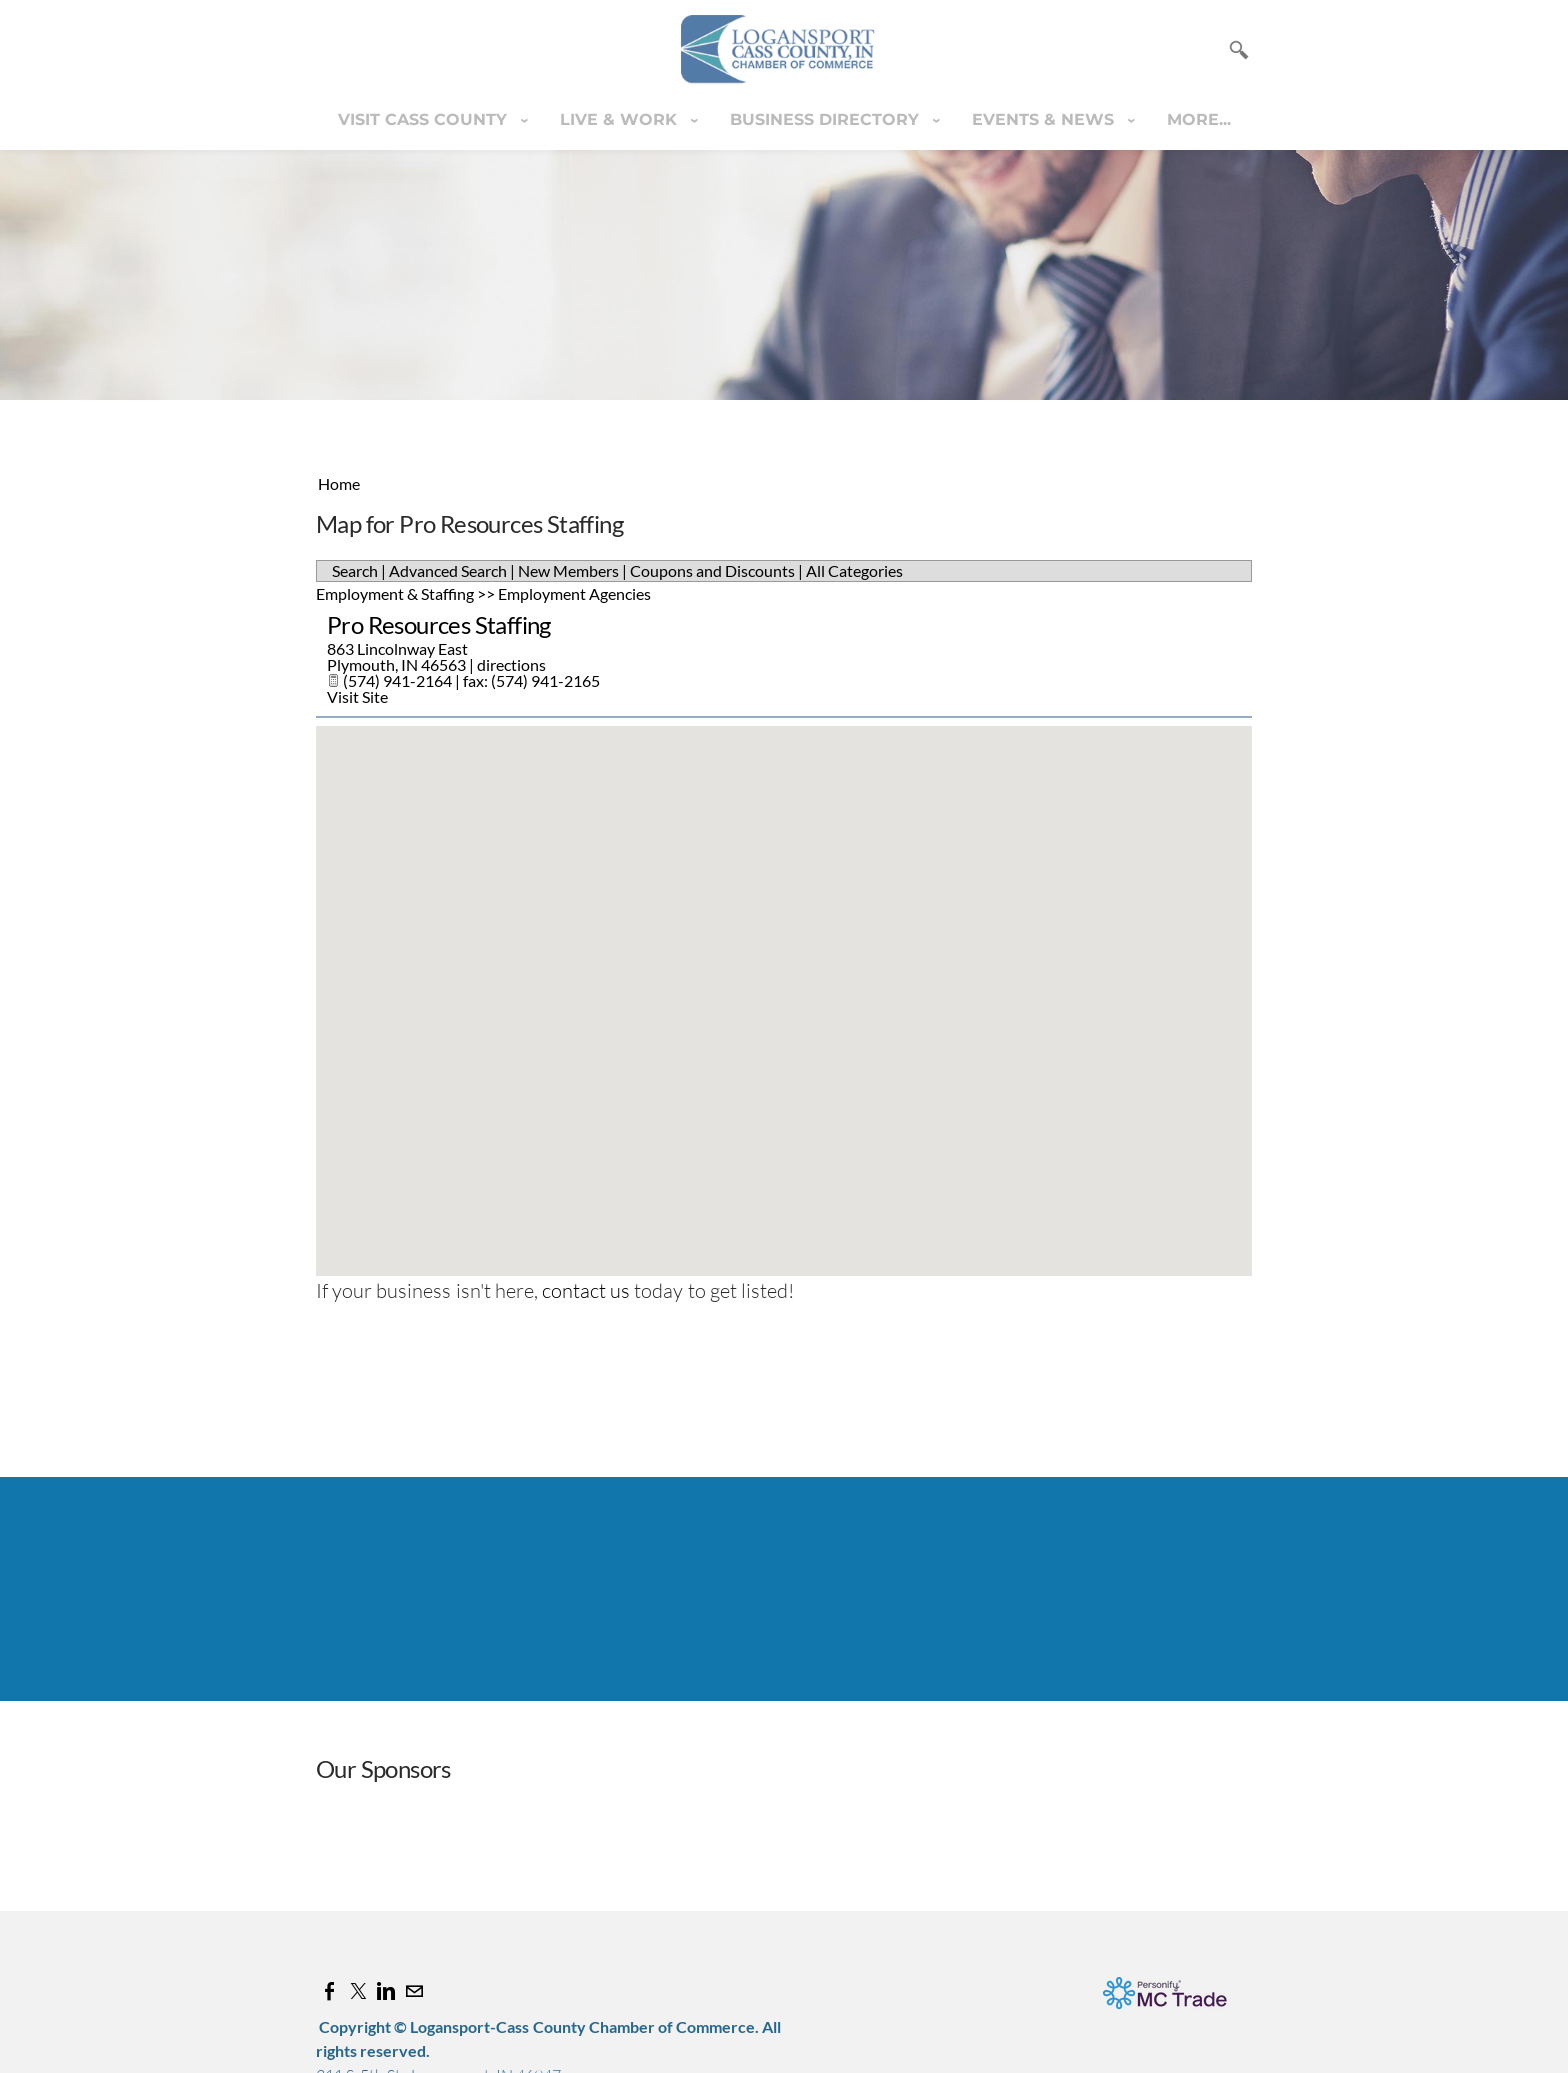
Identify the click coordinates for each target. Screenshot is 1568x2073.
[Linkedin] (386, 1991)
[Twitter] (358, 1991)
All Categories (854, 570)
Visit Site (357, 696)
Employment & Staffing (395, 593)
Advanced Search (448, 570)
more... (1199, 119)
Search (355, 570)
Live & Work (621, 119)
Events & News (1045, 119)
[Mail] (414, 1991)
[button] (784, 982)
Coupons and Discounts (712, 570)
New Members (568, 570)
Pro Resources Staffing (439, 624)
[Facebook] (330, 1991)
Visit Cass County (425, 119)
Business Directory (827, 119)
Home (339, 483)
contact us (586, 1290)
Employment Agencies (574, 593)
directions (511, 664)
